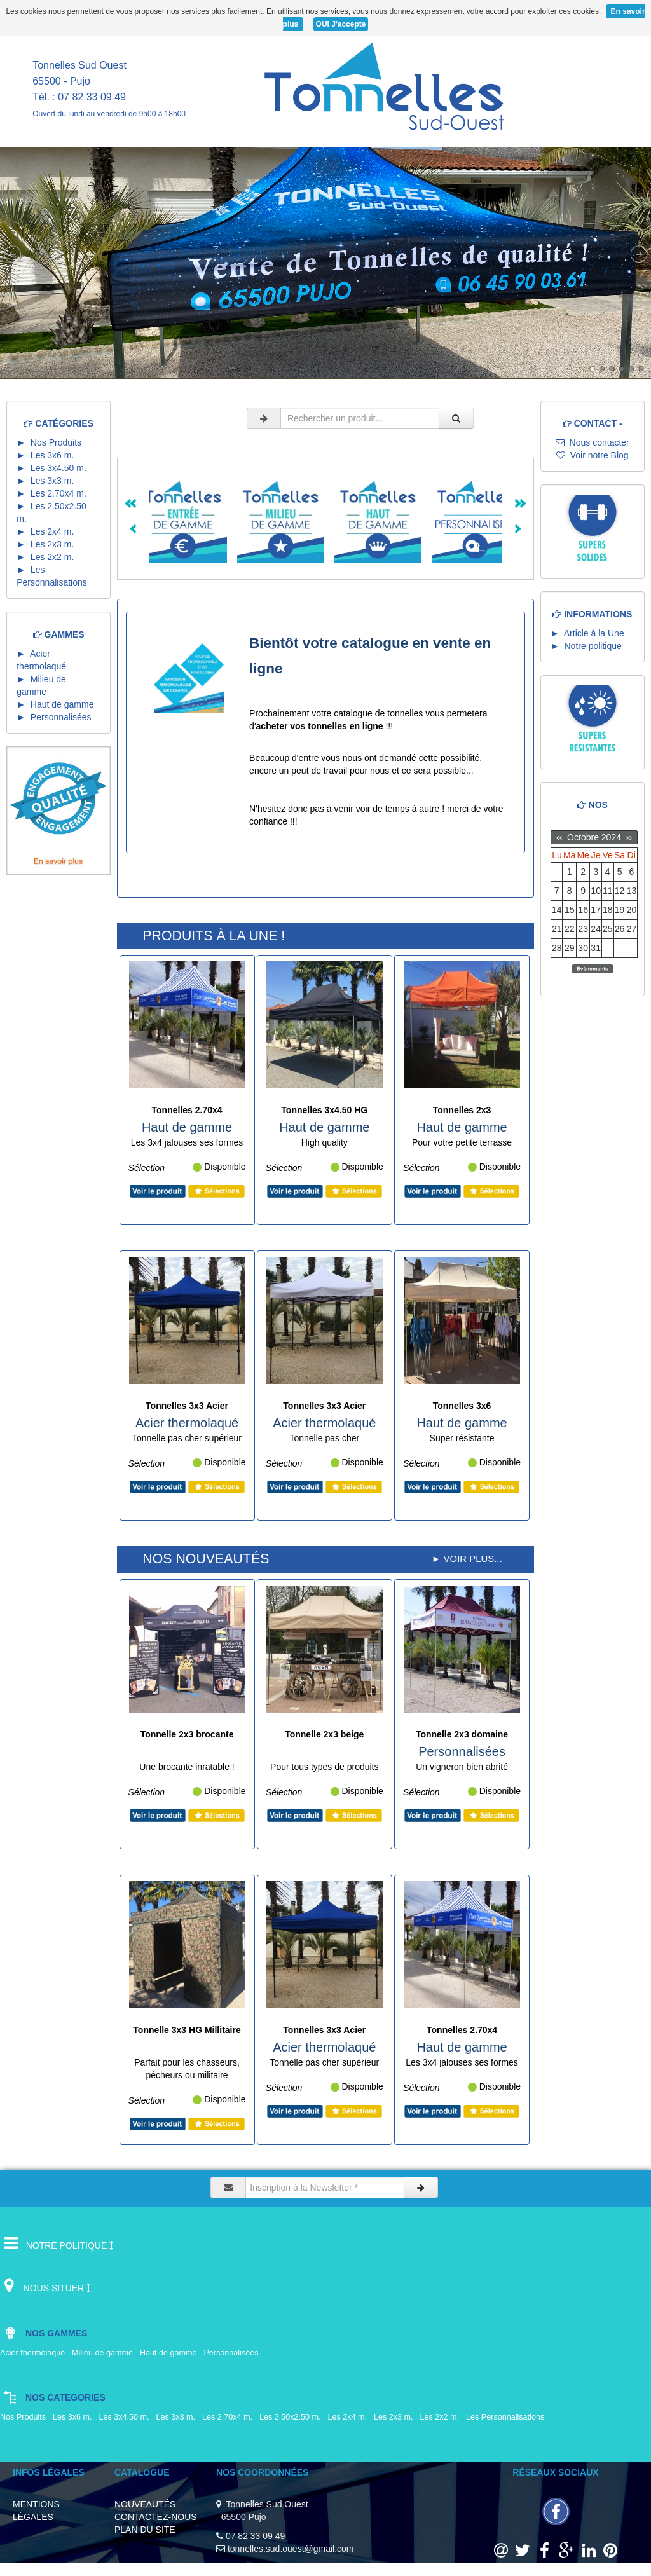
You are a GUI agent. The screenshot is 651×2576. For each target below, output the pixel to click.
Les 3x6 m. (75, 2417)
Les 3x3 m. (178, 2417)
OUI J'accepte (341, 24)
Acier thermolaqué (34, 2352)
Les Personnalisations (508, 2417)
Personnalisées (233, 2352)
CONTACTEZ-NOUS (155, 2517)
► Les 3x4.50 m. (54, 468)
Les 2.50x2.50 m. (292, 2417)
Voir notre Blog (592, 455)
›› (628, 837)
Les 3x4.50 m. (126, 2417)
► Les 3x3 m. (48, 481)
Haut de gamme (171, 2352)
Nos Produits (25, 2417)
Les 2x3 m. (396, 2417)
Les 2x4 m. (350, 2417)
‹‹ (560, 837)
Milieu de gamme (104, 2352)
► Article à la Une (587, 633)
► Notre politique (586, 646)
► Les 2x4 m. (48, 531)
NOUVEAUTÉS (144, 2504)
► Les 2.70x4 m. (54, 493)
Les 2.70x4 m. (229, 2417)
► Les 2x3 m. (48, 544)
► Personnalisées (56, 717)
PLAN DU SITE (144, 2530)
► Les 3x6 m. (48, 455)
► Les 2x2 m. (48, 557)
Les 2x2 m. (442, 2417)
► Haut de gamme (58, 704)
